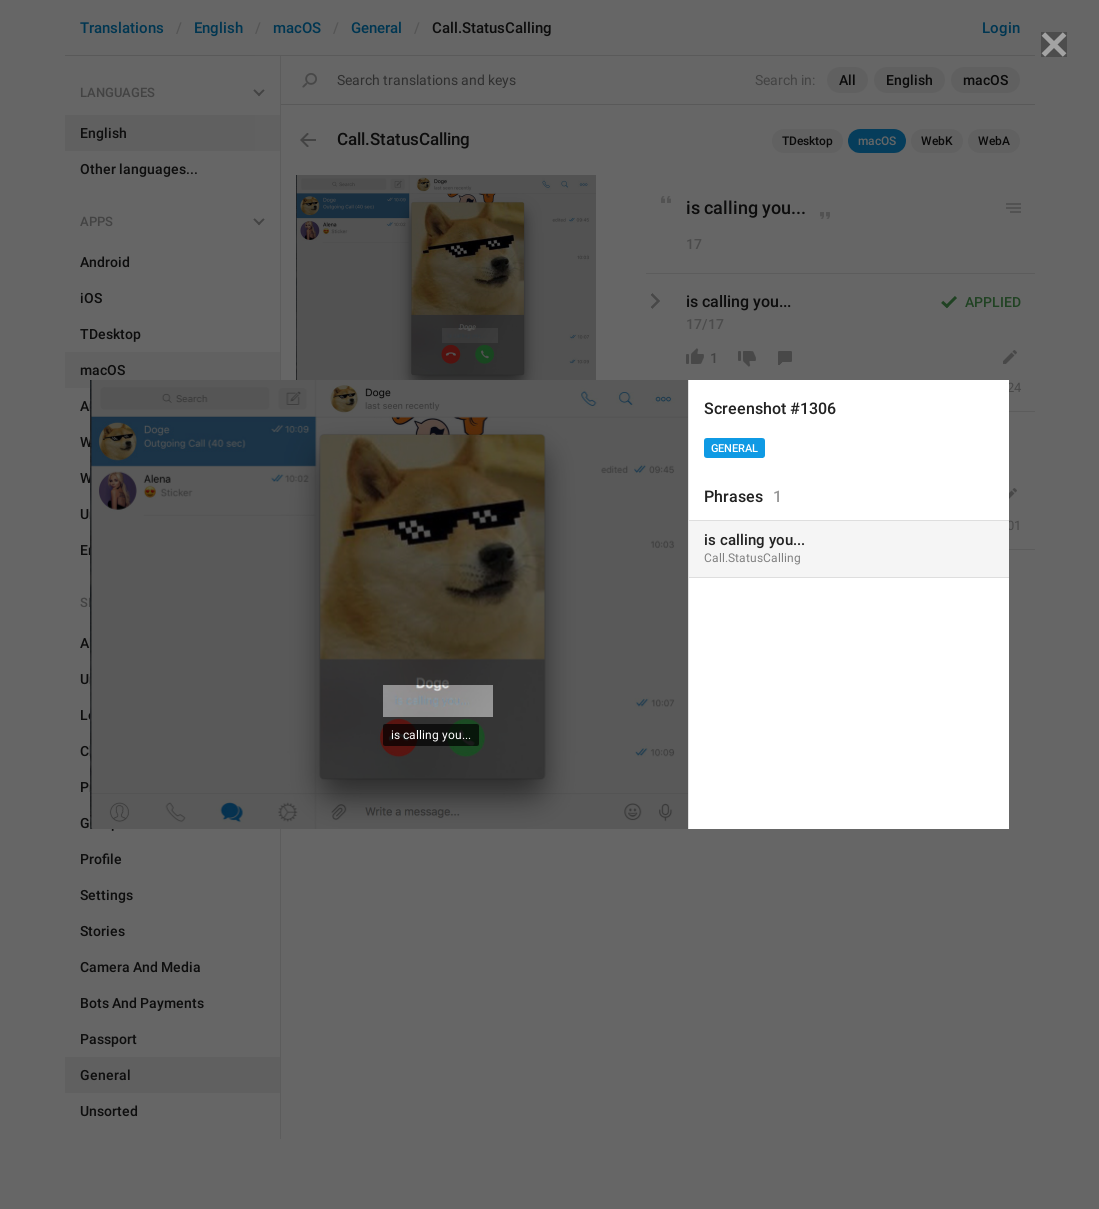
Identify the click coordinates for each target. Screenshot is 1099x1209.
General (734, 448)
